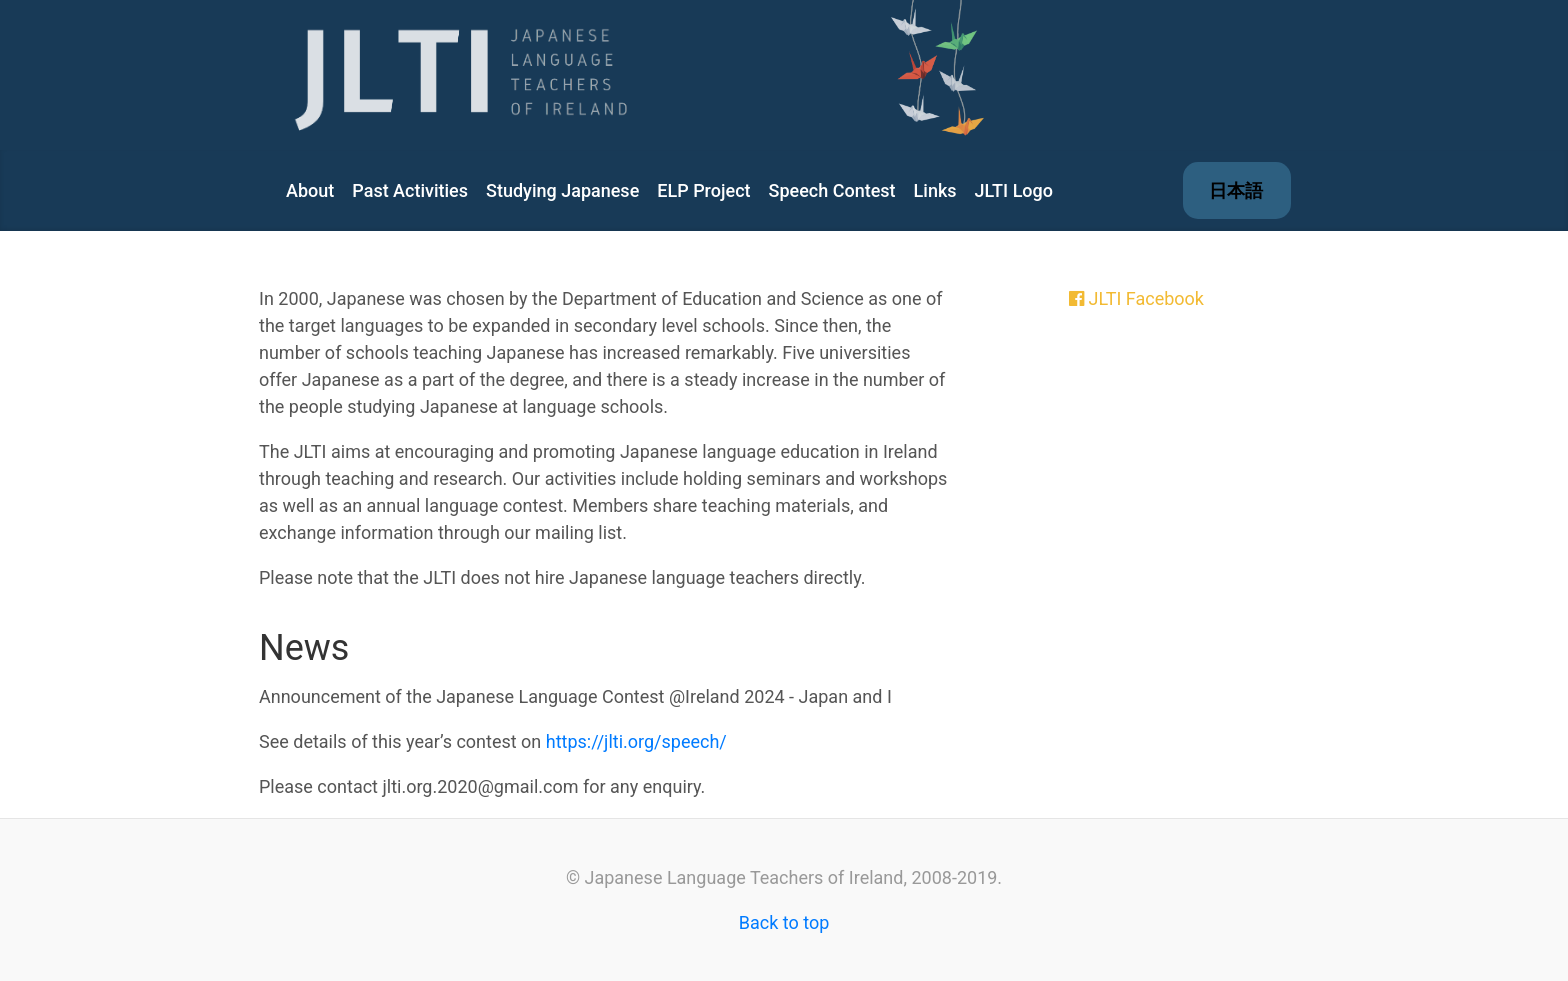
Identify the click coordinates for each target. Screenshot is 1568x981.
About (310, 190)
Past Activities (410, 190)
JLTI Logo (1014, 190)
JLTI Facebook (1145, 298)
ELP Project (703, 190)
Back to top (784, 922)
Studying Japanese (562, 190)
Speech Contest (832, 190)
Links (935, 190)
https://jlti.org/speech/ (636, 741)
